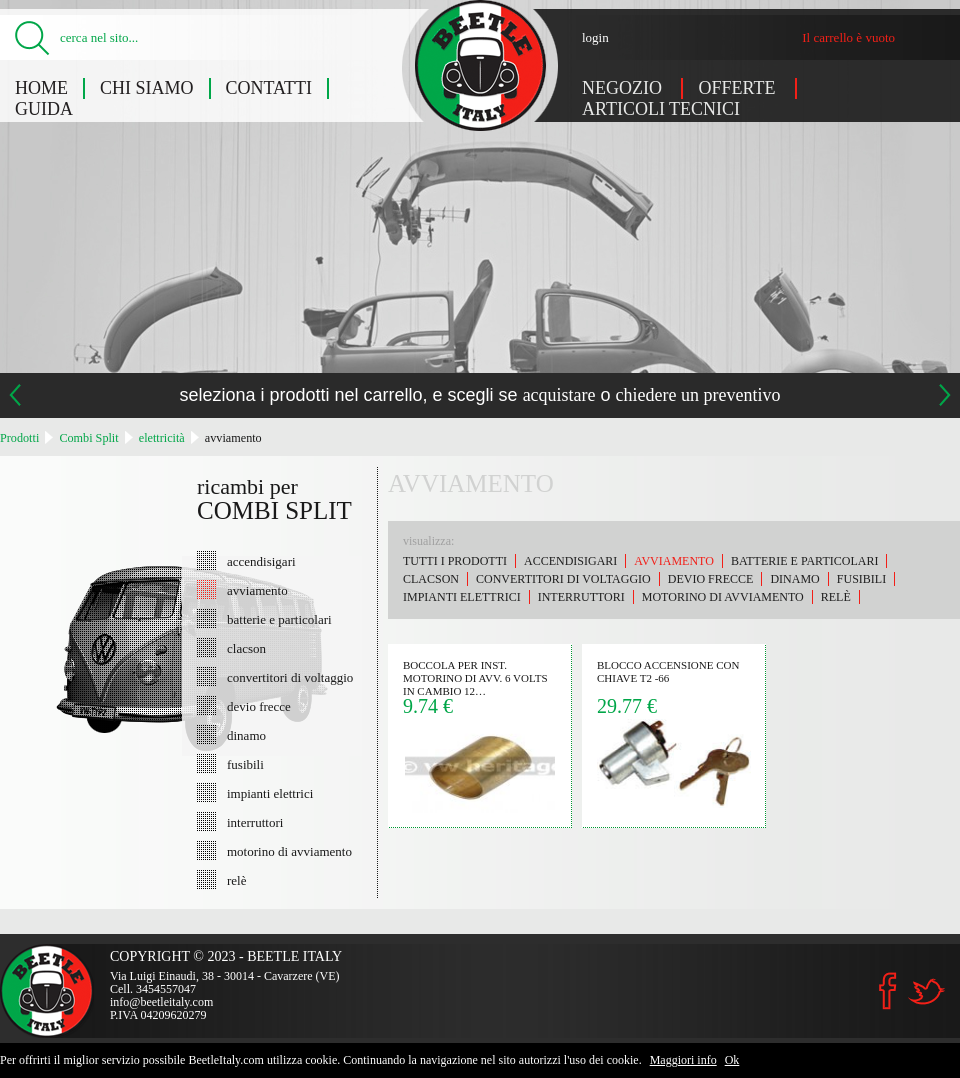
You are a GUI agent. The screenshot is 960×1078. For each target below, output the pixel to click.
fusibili (245, 764)
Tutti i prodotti (455, 561)
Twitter (926, 991)
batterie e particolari (279, 619)
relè (236, 880)
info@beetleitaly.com (161, 1002)
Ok (732, 1060)
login (595, 37)
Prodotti (19, 438)
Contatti (269, 88)
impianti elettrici (270, 793)
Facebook (888, 991)
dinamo (246, 735)
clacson (246, 648)
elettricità (162, 438)
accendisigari (261, 561)
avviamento (233, 438)
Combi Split (88, 438)
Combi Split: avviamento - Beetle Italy (480, 65)
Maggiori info (683, 1060)
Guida (44, 109)
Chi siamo (147, 88)
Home (41, 88)
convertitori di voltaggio (290, 677)
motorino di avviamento (289, 851)
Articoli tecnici (661, 109)
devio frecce (259, 706)
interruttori (255, 822)
